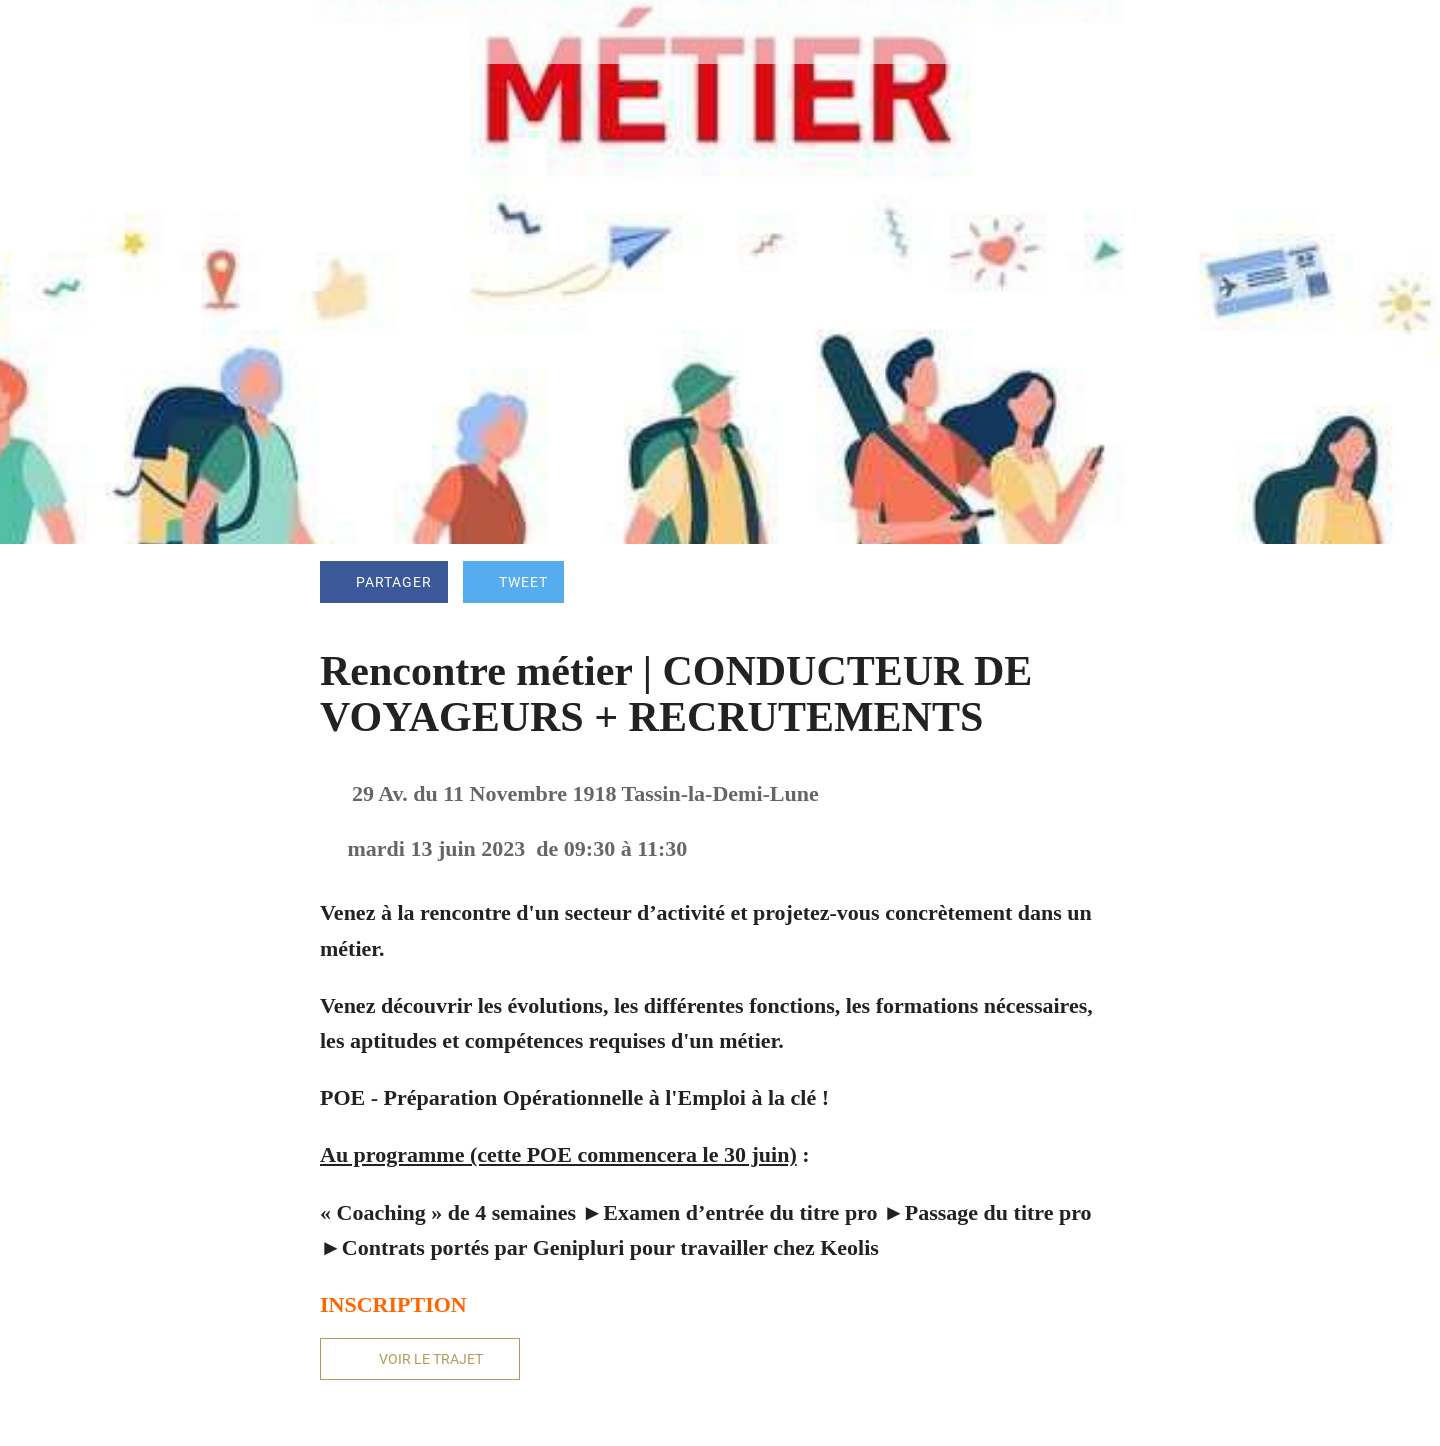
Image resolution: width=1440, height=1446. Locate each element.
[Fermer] (40, 32)
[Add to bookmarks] (1096, 584)
